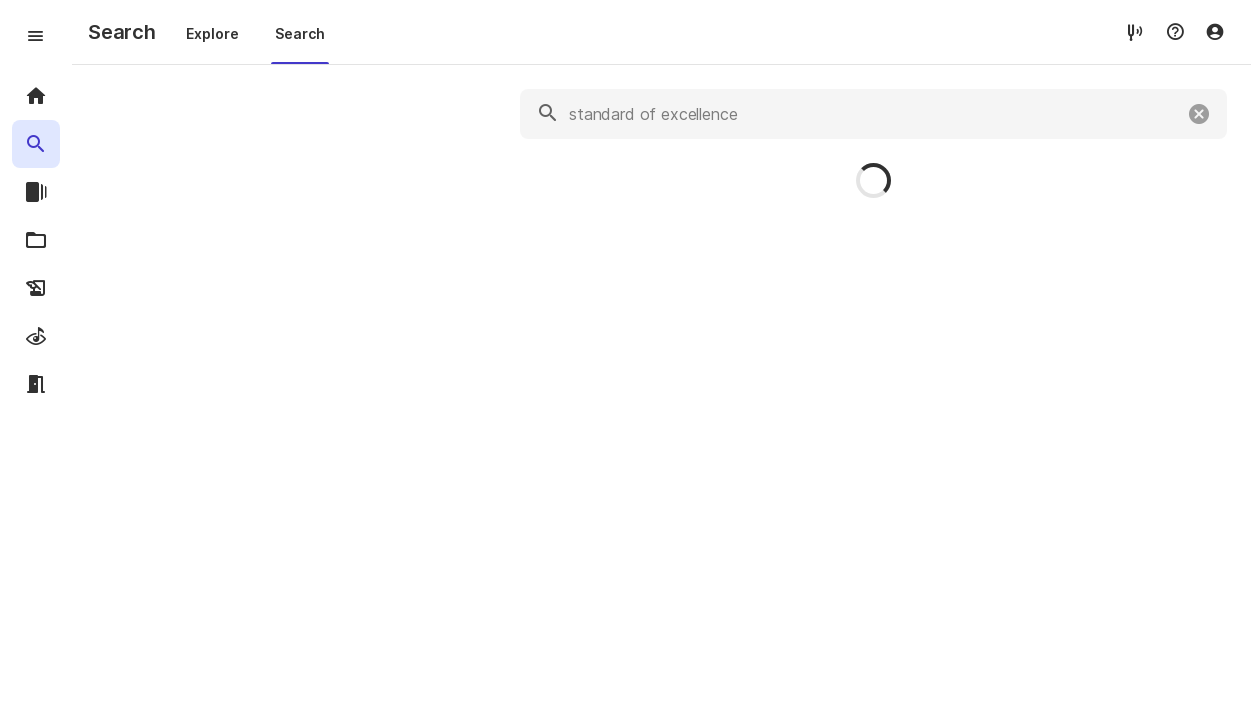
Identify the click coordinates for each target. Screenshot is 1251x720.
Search (300, 33)
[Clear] (1199, 114)
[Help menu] (1175, 32)
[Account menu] (1215, 32)
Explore (212, 33)
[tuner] (1135, 31)
